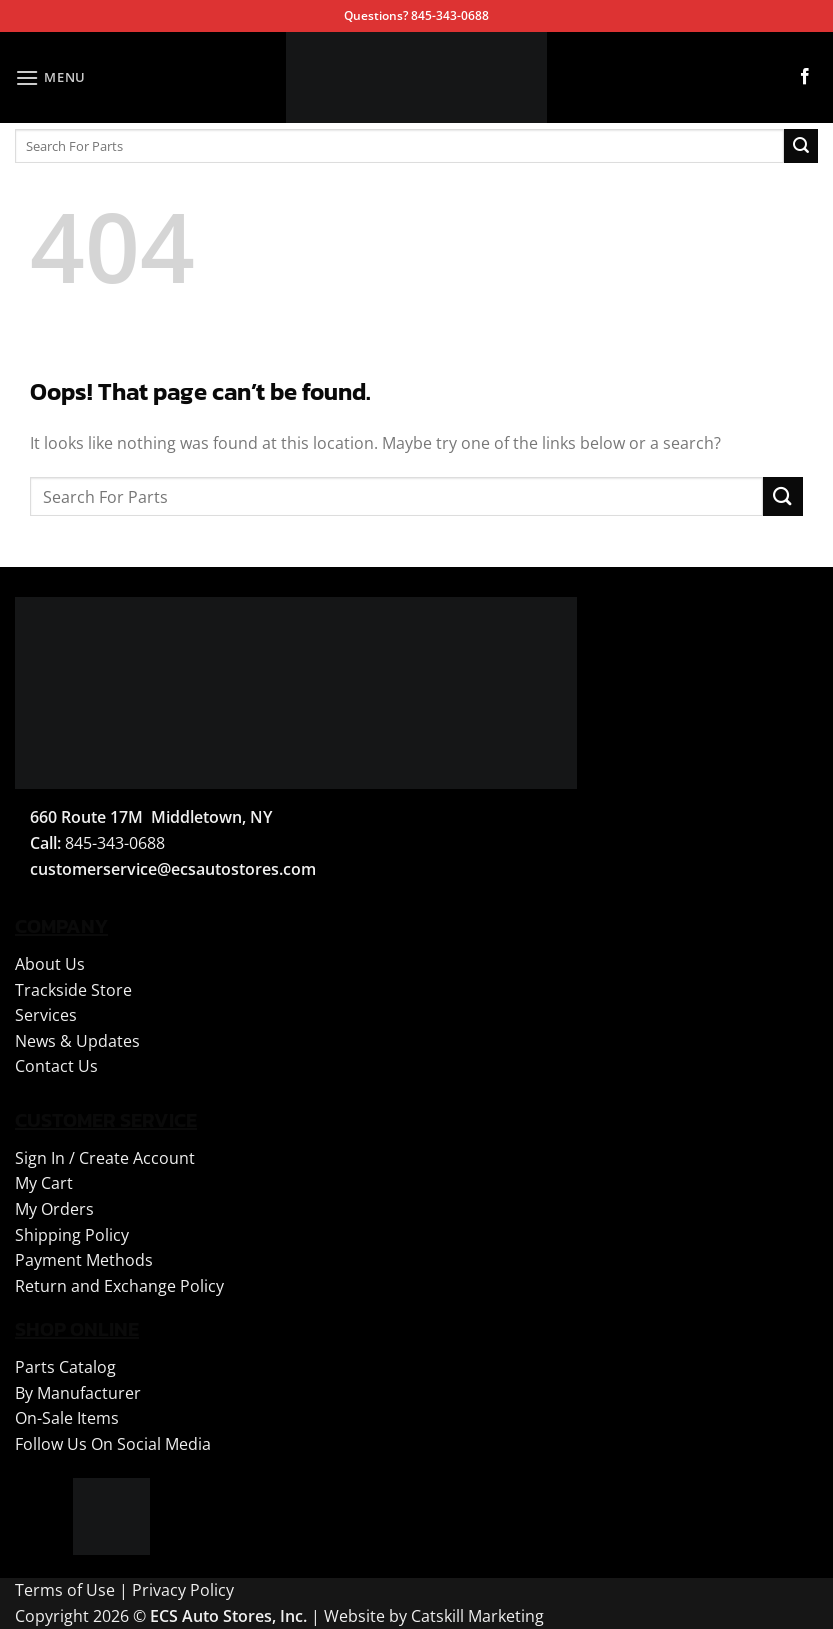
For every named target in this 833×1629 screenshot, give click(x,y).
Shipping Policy (72, 1235)
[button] (50, 77)
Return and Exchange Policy (119, 1286)
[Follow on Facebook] (805, 77)
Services (46, 1015)
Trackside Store (73, 990)
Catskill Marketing (477, 1616)
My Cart (44, 1183)
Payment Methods (84, 1260)
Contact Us (56, 1066)
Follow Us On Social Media (113, 1444)
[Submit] (801, 146)
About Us (50, 964)
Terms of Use (65, 1590)
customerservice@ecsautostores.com (173, 869)
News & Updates (77, 1041)
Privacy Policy (183, 1590)
